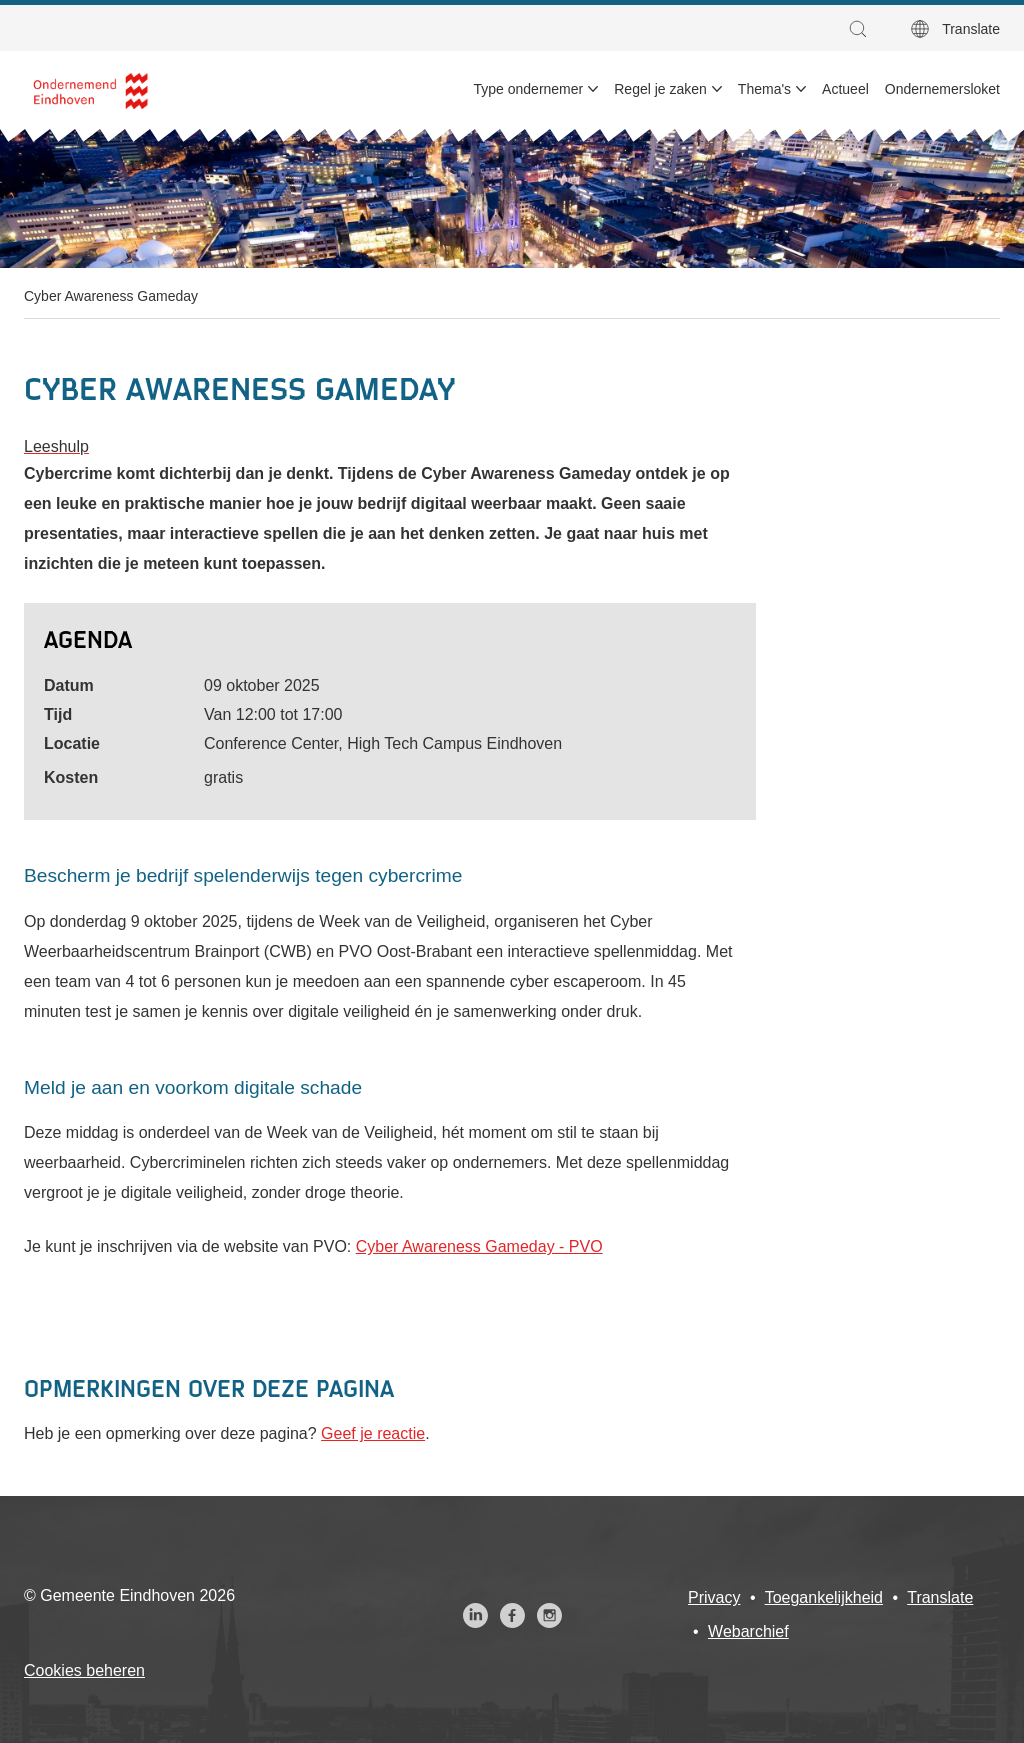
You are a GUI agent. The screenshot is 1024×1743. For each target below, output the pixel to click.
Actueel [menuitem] (845, 89)
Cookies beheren (84, 1670)
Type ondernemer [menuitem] (529, 89)
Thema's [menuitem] (764, 89)
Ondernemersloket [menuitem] (942, 89)
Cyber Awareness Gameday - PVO (479, 1246)
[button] (863, 29)
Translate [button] (971, 29)
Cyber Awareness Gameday (111, 296)
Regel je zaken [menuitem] (660, 89)
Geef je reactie (373, 1433)
